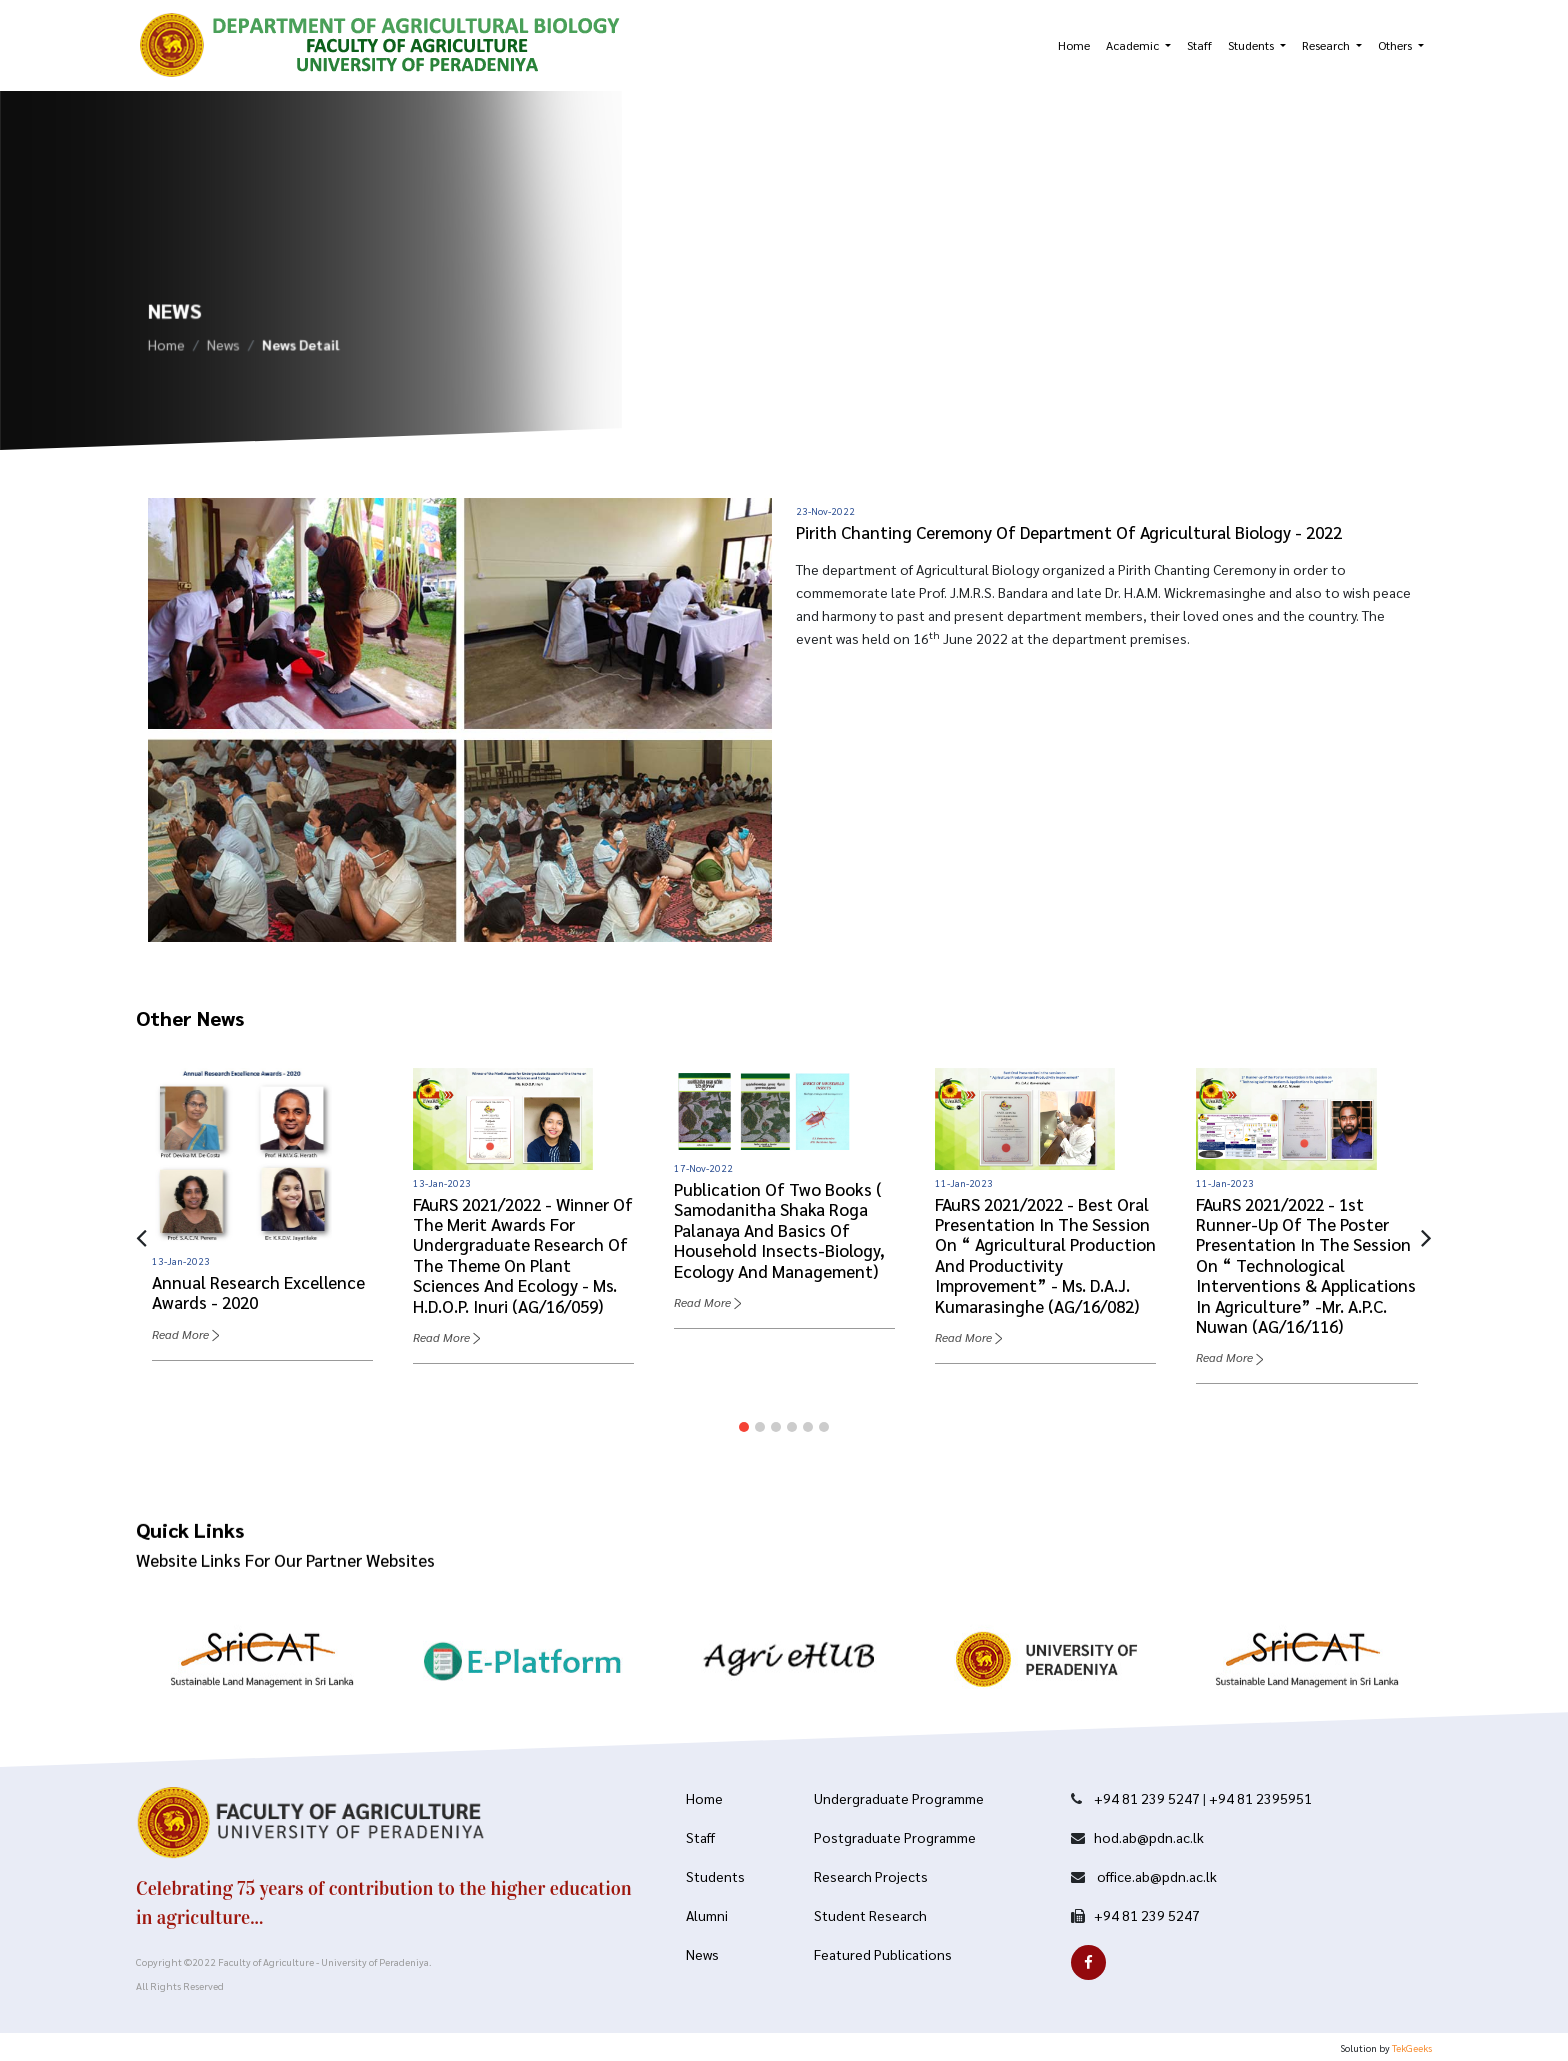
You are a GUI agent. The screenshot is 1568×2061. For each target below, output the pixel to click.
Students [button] (1252, 45)
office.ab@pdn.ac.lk (1155, 1876)
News (223, 350)
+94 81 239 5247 (1147, 1798)
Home (1074, 45)
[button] (744, 1427)
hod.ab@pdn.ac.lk (1149, 1837)
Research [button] (1327, 45)
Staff (1199, 45)
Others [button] (1396, 45)
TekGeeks (1412, 2047)
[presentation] (141, 1235)
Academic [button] (1134, 45)
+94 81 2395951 (1260, 1798)
